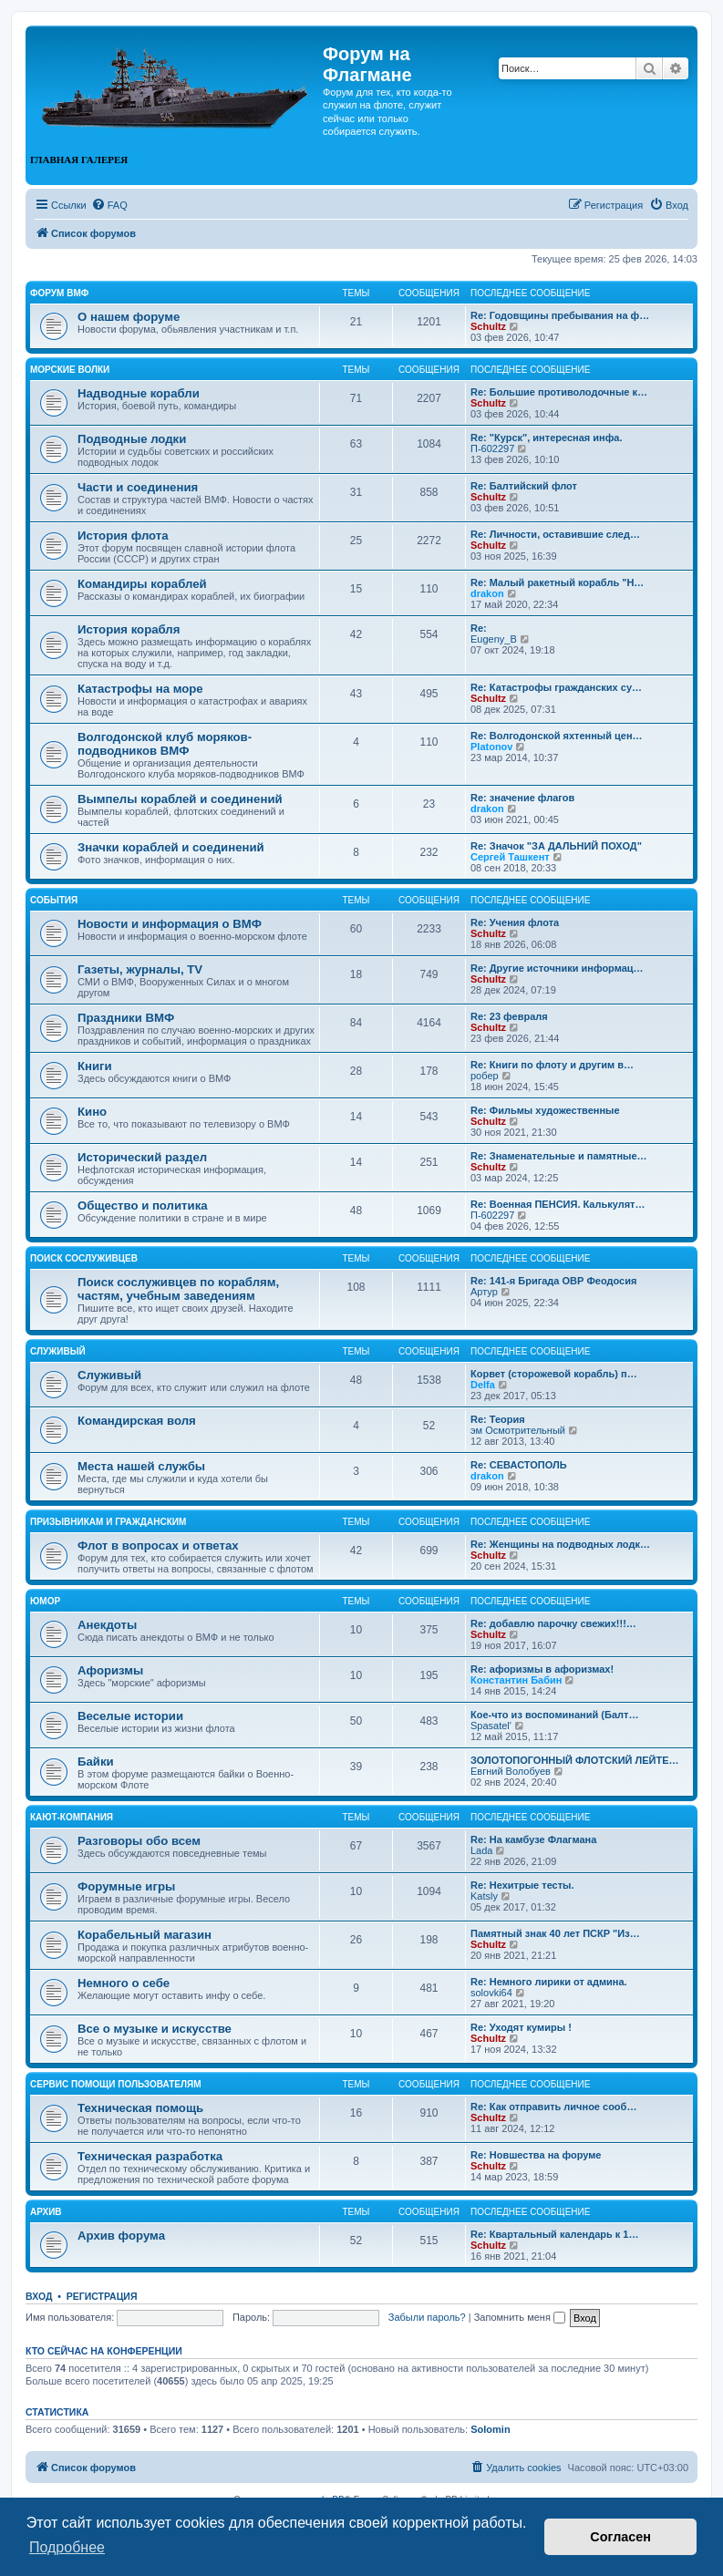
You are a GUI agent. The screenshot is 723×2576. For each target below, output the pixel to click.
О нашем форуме (128, 317)
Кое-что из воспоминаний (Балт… (554, 1714)
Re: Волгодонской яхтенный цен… (556, 735)
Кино (92, 1111)
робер (484, 1075)
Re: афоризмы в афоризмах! (542, 1669)
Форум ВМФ (59, 293)
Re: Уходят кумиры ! (521, 2027)
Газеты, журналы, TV (139, 969)
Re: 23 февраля (509, 1016)
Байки (95, 1761)
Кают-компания (71, 1817)
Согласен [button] (620, 2537)
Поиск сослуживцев (84, 1258)
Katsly (484, 1896)
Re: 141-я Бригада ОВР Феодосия (553, 1280)
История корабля (128, 629)
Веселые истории (130, 1716)
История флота (123, 535)
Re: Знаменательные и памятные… (558, 1155)
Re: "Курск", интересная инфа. (546, 437)
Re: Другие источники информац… (557, 968)
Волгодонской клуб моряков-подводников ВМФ (164, 743)
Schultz (488, 326)
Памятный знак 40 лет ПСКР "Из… (555, 1933)
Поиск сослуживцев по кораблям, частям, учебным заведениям (178, 1289)
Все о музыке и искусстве (154, 2028)
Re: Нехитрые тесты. (522, 1885)
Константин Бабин (516, 1679)
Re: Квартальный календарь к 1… (554, 2234)
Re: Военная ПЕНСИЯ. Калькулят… (558, 1204)
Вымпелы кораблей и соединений (180, 799)
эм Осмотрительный (517, 1430)
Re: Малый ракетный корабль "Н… (557, 582)
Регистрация (102, 2296)
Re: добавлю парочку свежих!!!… (553, 1623)
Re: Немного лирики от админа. (548, 1981)
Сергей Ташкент (510, 856)
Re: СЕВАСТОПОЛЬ (518, 1464)
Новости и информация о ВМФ (169, 924)
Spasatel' (490, 1725)
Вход (39, 2296)
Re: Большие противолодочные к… (558, 391)
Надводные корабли (138, 393)
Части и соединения (137, 487)
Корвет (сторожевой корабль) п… (553, 1373)
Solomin (490, 2429)
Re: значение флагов (522, 797)
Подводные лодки (131, 439)
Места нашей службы (141, 1466)
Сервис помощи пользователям (115, 2084)
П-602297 (492, 448)
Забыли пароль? (427, 2317)
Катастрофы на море (140, 689)
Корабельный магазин (144, 1935)
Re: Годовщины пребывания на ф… (559, 315)
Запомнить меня (519, 2317)
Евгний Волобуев (510, 1771)
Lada (481, 1850)
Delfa (482, 1384)
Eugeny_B (493, 639)
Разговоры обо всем (139, 1841)
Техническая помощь (140, 2108)
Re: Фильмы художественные (545, 1110)
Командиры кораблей (142, 584)
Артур (484, 1291)
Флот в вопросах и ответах (158, 1545)
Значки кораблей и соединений (170, 847)
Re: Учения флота (514, 922)
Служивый (58, 1351)
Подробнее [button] (67, 2547)
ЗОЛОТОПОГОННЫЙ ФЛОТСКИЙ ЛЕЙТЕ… (574, 1760)
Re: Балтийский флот (523, 485)
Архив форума (121, 2235)
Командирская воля (136, 1420)
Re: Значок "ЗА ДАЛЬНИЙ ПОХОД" (556, 845)
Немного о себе (123, 1983)
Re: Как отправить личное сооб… (553, 2106)
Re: (478, 628)
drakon (487, 593)
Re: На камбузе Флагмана (533, 1839)
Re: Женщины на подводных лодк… (560, 1544)
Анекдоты (107, 1625)
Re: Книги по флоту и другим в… (552, 1064)
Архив (46, 2212)
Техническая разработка (149, 2156)
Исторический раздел (142, 1157)
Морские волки (69, 370)
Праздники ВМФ (125, 1018)
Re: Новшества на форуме (535, 2154)
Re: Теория (497, 1419)
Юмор (45, 1601)
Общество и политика (142, 1205)
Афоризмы (110, 1670)
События (53, 900)
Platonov (491, 746)
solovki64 (491, 1992)
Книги (94, 1066)
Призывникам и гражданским (108, 1522)
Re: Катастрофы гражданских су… (556, 687)
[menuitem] (109, 205)
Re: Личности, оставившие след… (555, 534)
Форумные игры (126, 1886)
